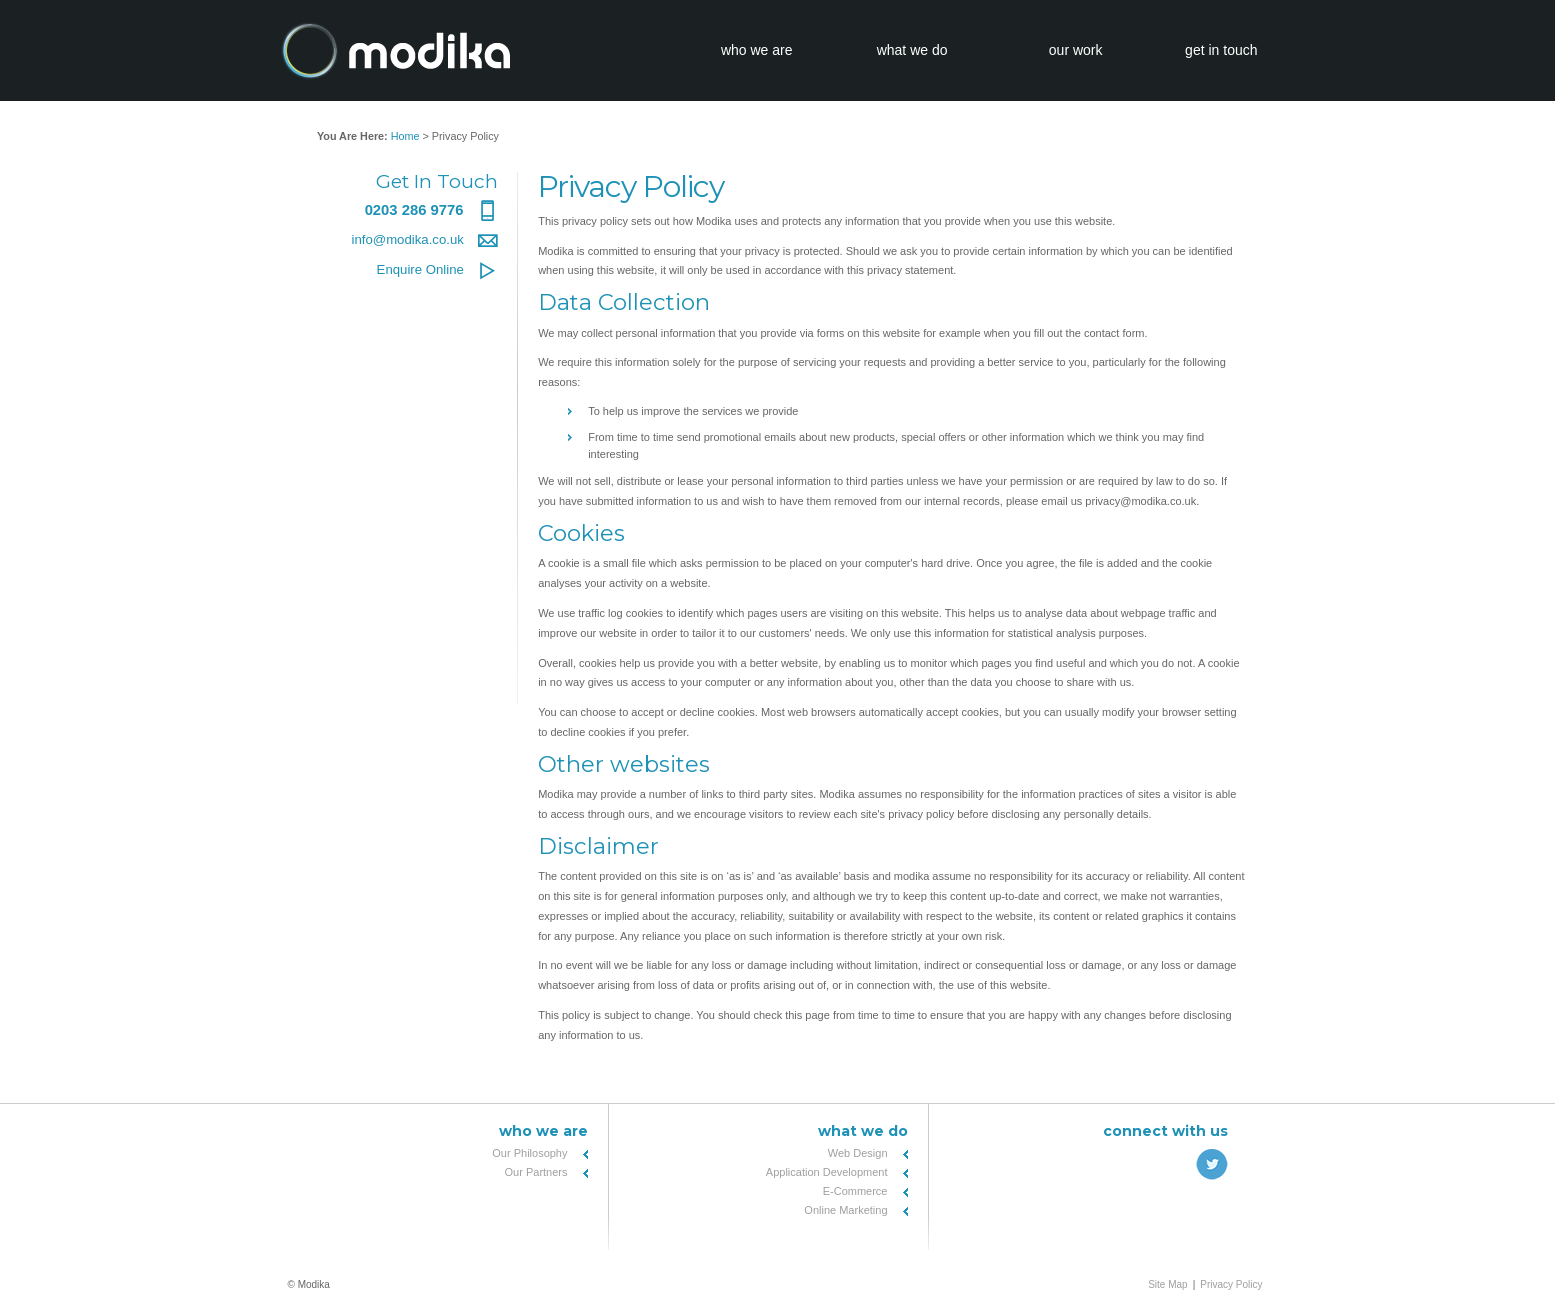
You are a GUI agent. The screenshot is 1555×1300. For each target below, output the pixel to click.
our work (1076, 50)
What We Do (863, 1131)
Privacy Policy (1231, 1284)
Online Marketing (845, 1210)
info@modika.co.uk (424, 239)
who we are (757, 50)
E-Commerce (855, 1191)
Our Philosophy (529, 1153)
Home (405, 136)
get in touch (1221, 50)
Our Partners (536, 1172)
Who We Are (543, 1131)
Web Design (858, 1153)
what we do (912, 50)
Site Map (1167, 1284)
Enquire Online (437, 269)
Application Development (827, 1172)
